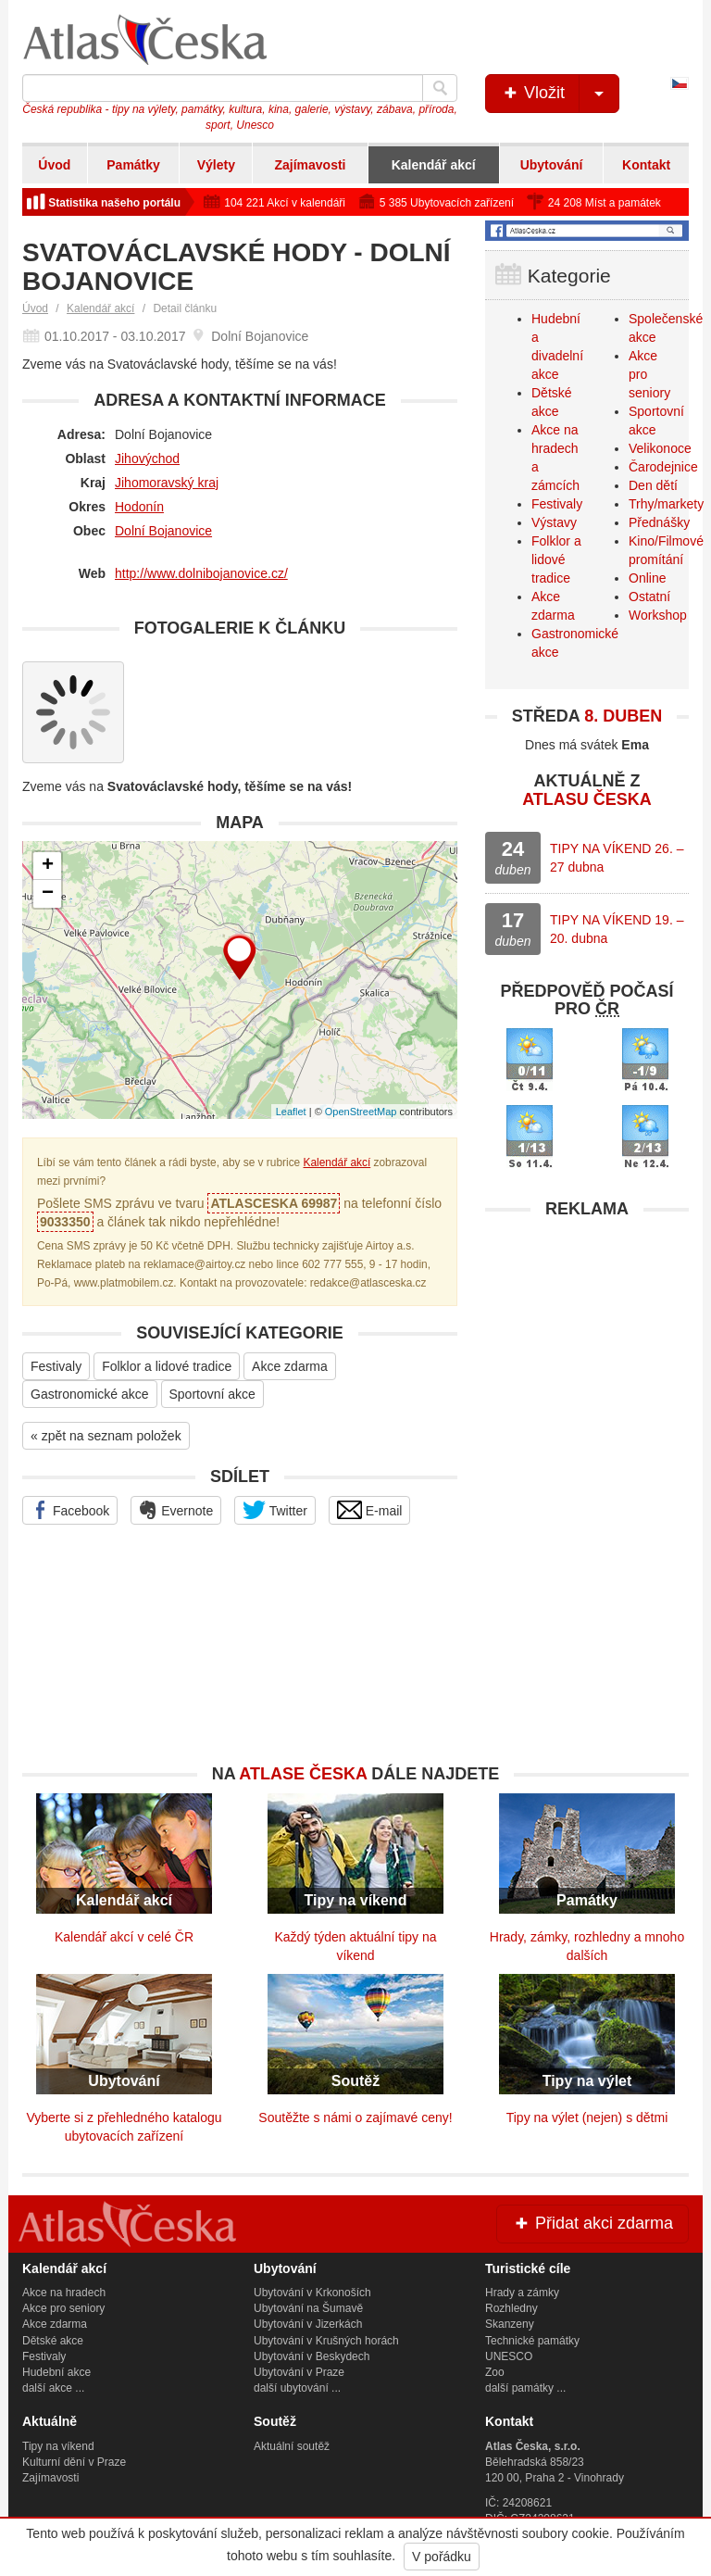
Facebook (70, 1510)
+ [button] (48, 866)
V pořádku (441, 2556)
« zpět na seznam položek (106, 1435)
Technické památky (532, 2340)
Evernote (176, 1510)
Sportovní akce (212, 1394)
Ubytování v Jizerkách (308, 2324)
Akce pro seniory (63, 2308)
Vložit (559, 93)
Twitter (275, 1510)
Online (647, 578)
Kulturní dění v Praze (74, 2462)
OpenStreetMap (361, 1111)
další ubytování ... (297, 2387)
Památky (133, 164)
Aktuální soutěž (292, 2446)
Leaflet (291, 1111)
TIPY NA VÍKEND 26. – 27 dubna (616, 857)
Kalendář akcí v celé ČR (124, 1936)
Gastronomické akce (90, 1394)
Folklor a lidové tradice (166, 1366)
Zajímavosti (309, 164)
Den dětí (653, 485)
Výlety (216, 164)
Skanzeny (509, 2324)
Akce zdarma (290, 1366)
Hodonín (139, 506)
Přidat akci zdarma (592, 2223)
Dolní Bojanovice (163, 530)
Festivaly (56, 1366)
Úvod (54, 164)
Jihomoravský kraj (166, 482)
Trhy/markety (666, 503)
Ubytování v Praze (299, 2372)
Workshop (658, 615)
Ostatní (649, 596)
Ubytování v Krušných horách (326, 2340)
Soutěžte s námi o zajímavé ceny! (355, 2117)
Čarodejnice (663, 466)
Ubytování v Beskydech (311, 2356)
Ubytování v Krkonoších (312, 2292)
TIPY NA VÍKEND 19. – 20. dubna (616, 929)
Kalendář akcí (434, 164)
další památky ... (525, 2387)
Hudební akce (56, 2372)
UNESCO (508, 2356)
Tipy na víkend (58, 2446)
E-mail (370, 1510)
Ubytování (551, 164)
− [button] (48, 894)
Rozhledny (511, 2308)
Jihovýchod (147, 458)
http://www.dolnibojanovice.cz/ (201, 573)
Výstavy (554, 522)
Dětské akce (52, 2340)
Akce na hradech (64, 2292)
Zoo (495, 2372)
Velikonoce (660, 448)
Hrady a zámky (522, 2292)
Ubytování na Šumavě (308, 2308)
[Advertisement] (587, 1344)
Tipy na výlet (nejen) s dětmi (587, 2117)
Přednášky (659, 522)
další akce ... (53, 2387)
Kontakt (646, 164)
